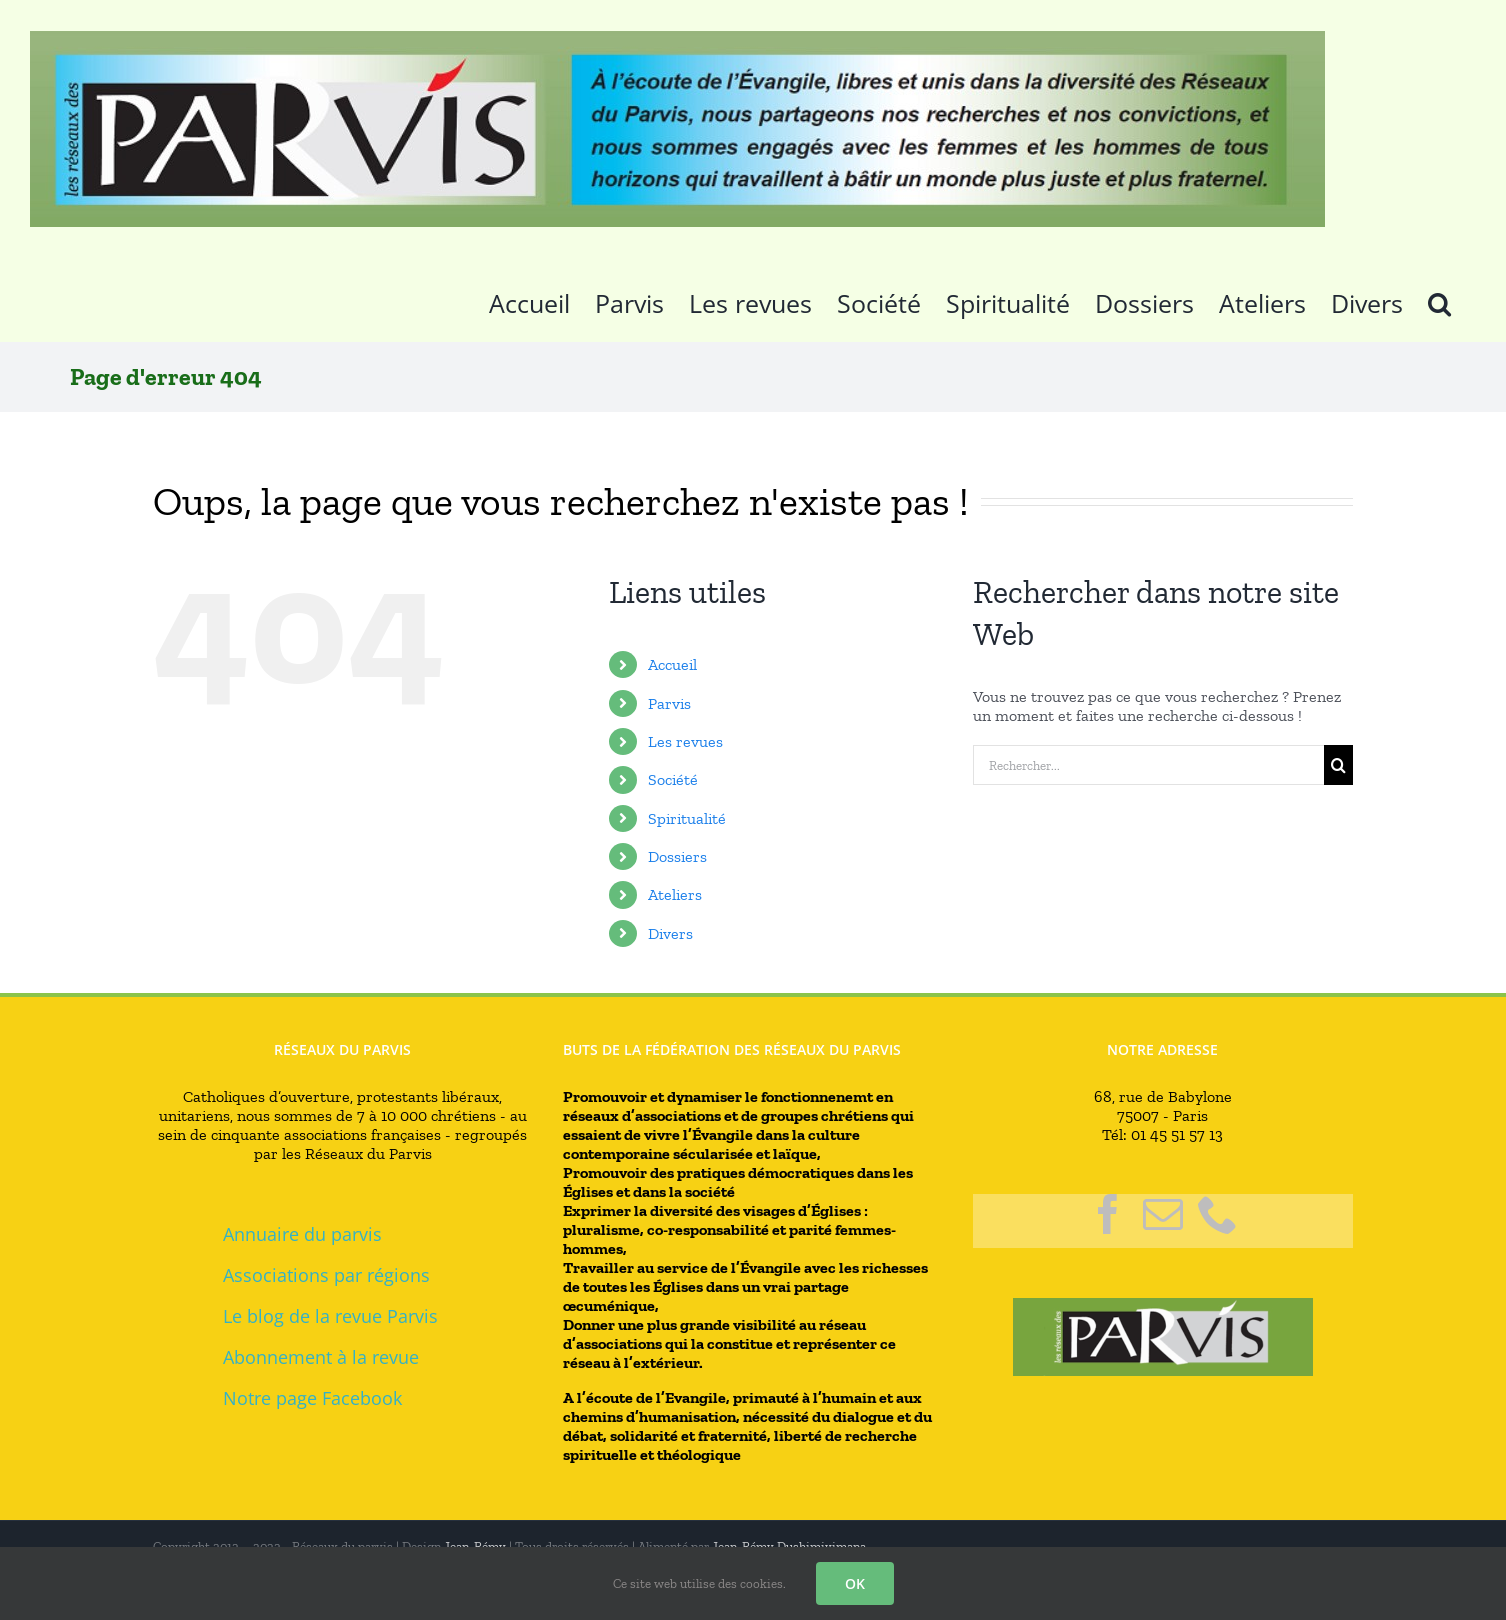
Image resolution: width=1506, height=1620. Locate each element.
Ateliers (675, 894)
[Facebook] (1108, 1214)
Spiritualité (687, 818)
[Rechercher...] (1148, 765)
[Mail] (1163, 1214)
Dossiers (677, 856)
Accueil (672, 664)
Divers (670, 933)
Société (673, 779)
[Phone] (1218, 1214)
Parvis (669, 703)
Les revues (685, 741)
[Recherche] (1338, 765)
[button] (1439, 300)
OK (855, 1583)
